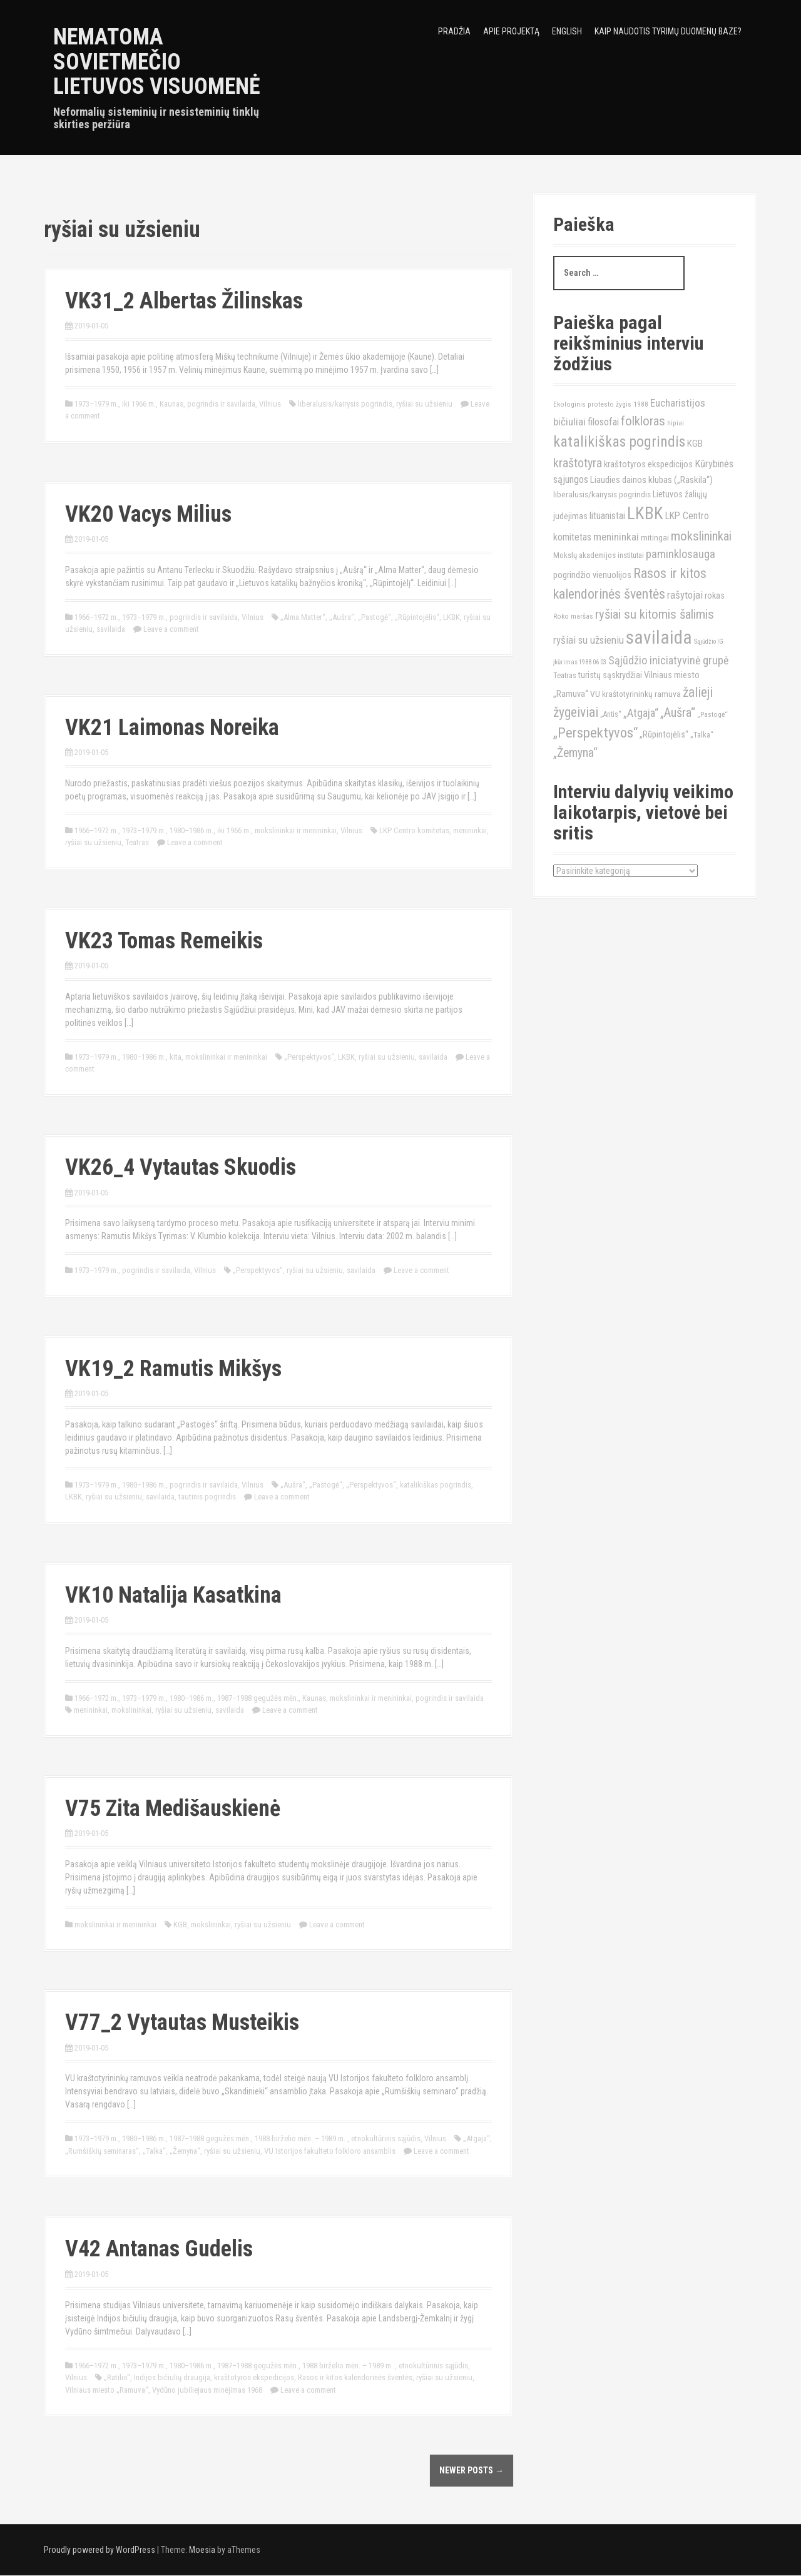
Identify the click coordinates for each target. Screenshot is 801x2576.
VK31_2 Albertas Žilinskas (184, 301)
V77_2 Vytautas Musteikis (182, 2022)
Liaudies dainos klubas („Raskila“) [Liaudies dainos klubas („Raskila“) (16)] (651, 479)
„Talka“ (154, 2151)
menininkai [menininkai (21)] (616, 536)
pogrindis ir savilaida (221, 403)
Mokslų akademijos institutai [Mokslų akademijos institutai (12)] (598, 555)
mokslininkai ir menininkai (296, 830)
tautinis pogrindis (207, 1496)
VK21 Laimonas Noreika (172, 727)
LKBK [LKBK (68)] (645, 514)
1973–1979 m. (96, 403)
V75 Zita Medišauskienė (172, 1808)
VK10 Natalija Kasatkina (173, 1595)
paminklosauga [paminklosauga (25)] (680, 554)
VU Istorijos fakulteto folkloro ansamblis (329, 2151)
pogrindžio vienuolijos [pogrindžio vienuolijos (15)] (592, 575)
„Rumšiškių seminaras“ (102, 2151)
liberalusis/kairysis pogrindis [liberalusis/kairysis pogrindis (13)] (602, 494)
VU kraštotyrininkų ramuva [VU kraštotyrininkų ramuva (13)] (635, 694)
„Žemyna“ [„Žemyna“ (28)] (575, 753)
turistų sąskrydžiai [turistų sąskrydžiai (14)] (610, 675)
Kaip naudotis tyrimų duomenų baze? (668, 31)
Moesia (202, 2550)
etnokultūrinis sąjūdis (386, 2138)
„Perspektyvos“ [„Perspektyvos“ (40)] (595, 732)
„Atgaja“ (476, 2138)
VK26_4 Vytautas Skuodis (180, 1167)
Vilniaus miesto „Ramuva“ (106, 2390)
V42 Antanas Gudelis (159, 2249)
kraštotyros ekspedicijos (254, 2377)
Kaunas (171, 403)
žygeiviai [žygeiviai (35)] (575, 712)
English (567, 31)
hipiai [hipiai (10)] (675, 422)
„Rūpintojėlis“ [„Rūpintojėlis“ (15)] (664, 734)
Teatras (137, 842)
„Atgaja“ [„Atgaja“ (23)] (640, 712)
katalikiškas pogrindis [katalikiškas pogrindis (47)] (619, 441)
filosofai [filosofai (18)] (603, 422)
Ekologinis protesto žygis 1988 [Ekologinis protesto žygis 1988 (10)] (600, 404)
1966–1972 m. (96, 617)
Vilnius (270, 403)
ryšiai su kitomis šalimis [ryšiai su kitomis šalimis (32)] (654, 614)
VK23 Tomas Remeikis (164, 941)
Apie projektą (511, 31)
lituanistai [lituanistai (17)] (607, 516)
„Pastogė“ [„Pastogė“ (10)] (712, 714)
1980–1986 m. (191, 830)
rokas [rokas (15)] (715, 596)
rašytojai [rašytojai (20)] (685, 595)
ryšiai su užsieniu (424, 403)
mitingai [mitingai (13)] (655, 537)
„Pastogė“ (374, 617)
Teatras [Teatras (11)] (564, 675)
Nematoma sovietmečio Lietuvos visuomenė (156, 61)
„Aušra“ (341, 617)
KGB (180, 1924)
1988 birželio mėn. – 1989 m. (301, 2138)
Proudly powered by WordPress (99, 2550)
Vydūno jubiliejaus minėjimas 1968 (207, 2390)
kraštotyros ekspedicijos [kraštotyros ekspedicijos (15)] (648, 464)
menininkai (470, 830)
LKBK (451, 617)
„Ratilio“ (117, 2377)
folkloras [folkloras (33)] (643, 420)
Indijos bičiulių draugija (172, 2377)
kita (175, 1057)
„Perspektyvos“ (309, 1057)
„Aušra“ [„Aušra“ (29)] (677, 712)
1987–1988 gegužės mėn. (257, 1698)
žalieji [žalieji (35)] (698, 692)
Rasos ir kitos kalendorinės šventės (355, 2377)
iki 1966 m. (139, 403)
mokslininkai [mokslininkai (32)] (701, 536)
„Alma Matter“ (302, 617)
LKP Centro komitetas (414, 830)
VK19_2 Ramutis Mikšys (173, 1369)
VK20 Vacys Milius (148, 514)
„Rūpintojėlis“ (417, 617)
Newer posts (471, 2470)
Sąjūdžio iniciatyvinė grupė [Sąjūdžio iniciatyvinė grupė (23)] (668, 660)
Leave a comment (171, 629)
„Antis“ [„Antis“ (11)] (610, 714)
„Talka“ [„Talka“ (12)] (701, 734)
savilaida (110, 629)
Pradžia (454, 31)
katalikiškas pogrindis (435, 1484)
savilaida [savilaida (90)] (659, 637)
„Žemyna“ (185, 2151)
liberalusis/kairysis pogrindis (345, 403)
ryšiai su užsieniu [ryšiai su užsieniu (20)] (588, 640)
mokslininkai (131, 1710)
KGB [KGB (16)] (695, 443)
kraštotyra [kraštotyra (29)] (577, 462)
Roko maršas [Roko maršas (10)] (573, 616)
